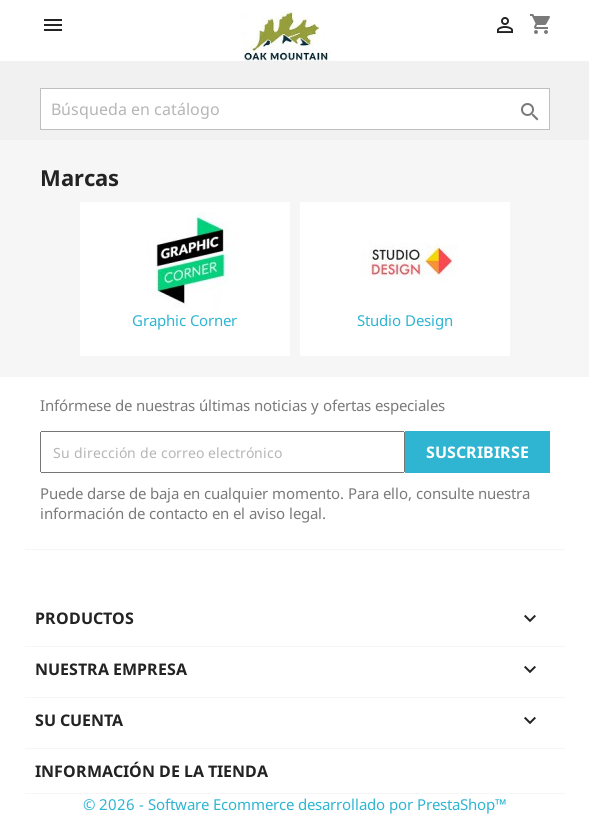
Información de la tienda (151, 771)
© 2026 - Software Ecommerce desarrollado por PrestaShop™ (295, 804)
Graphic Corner (184, 320)
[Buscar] (295, 109)
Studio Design (405, 320)
